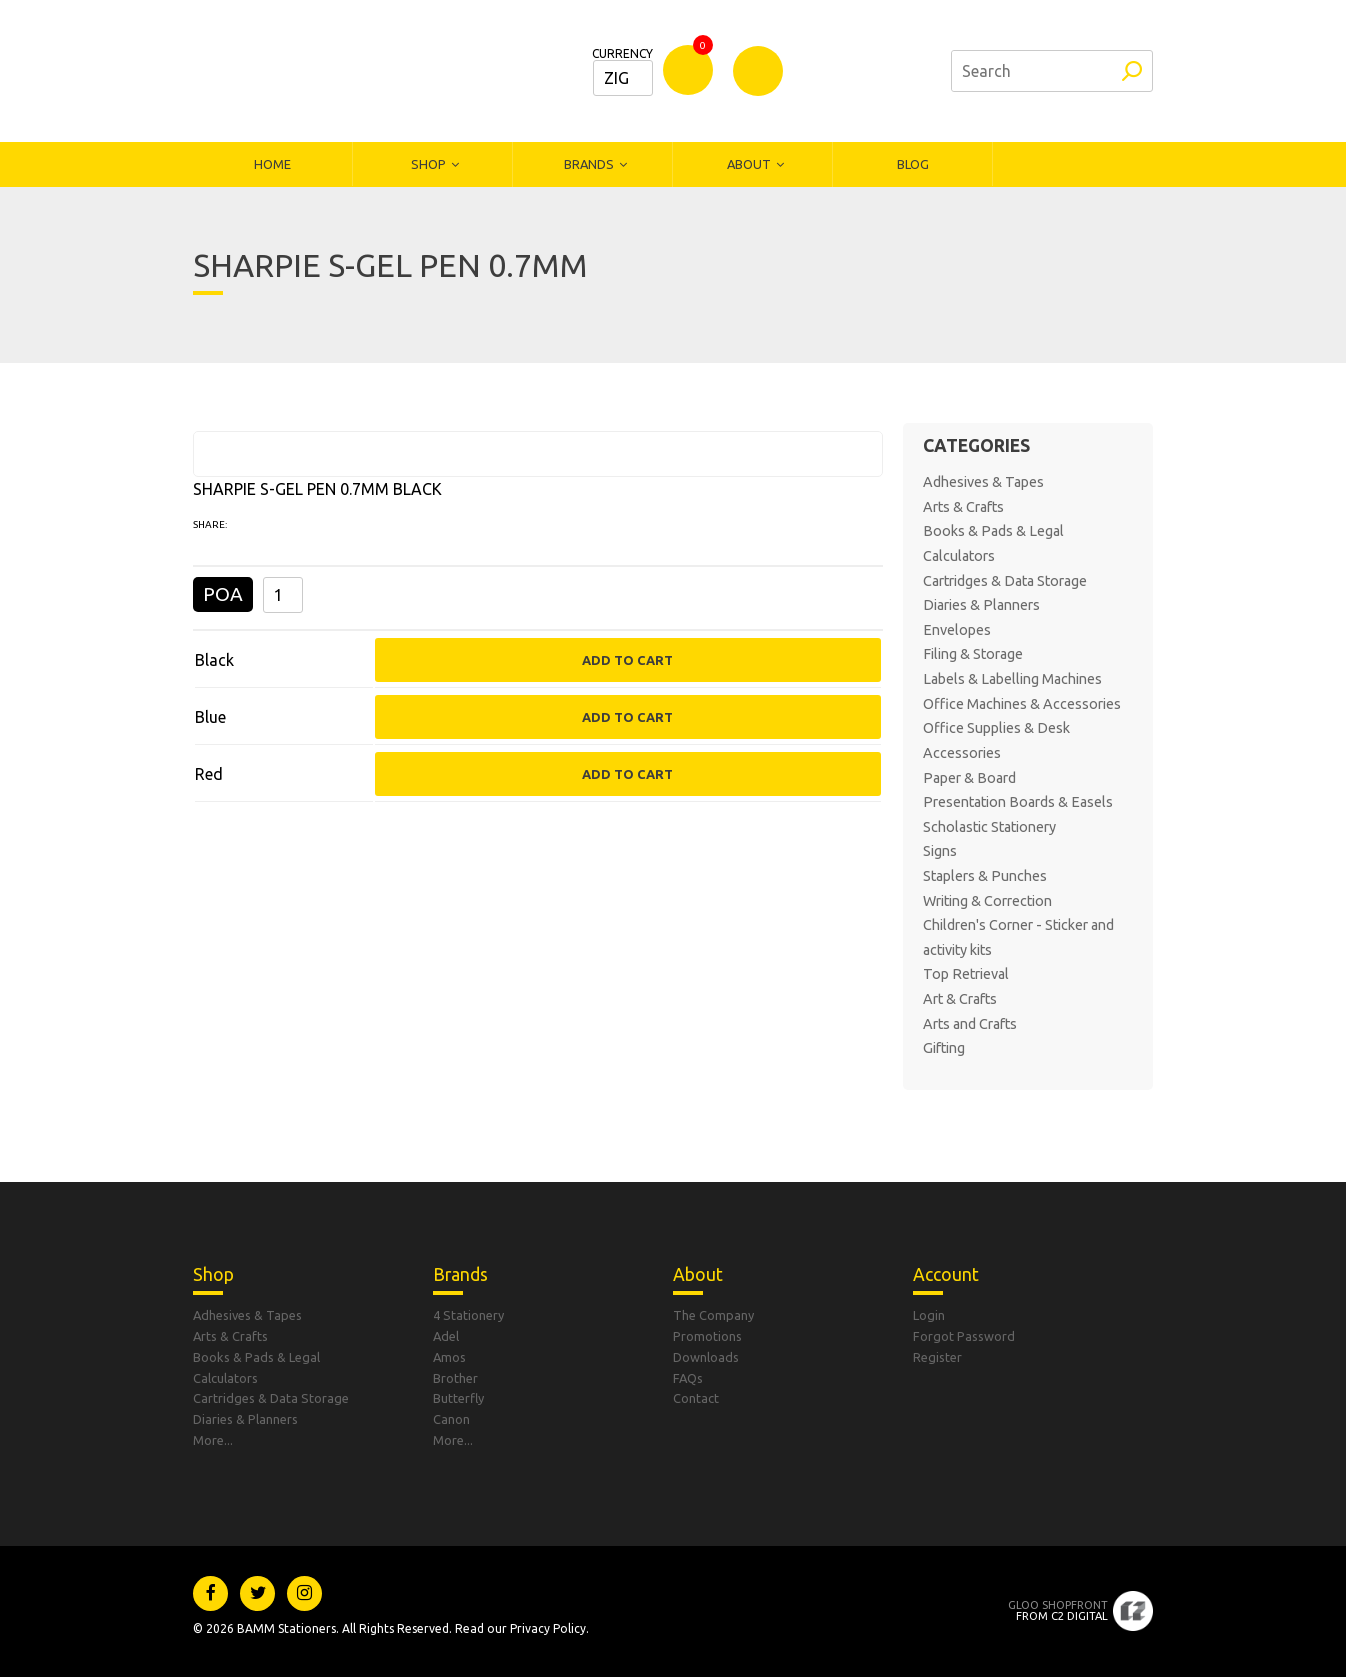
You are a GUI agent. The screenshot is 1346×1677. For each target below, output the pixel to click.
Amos (449, 1357)
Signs (940, 851)
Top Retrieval (966, 974)
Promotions (707, 1336)
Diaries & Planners (981, 605)
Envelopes (957, 630)
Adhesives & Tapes (983, 482)
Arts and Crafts (970, 1024)
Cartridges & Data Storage (1005, 581)
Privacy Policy (548, 1628)
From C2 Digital (1058, 1610)
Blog (913, 164)
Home (272, 164)
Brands (589, 164)
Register (937, 1357)
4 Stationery (468, 1315)
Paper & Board (969, 778)
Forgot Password (964, 1336)
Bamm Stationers (328, 71)
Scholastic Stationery (989, 827)
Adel (446, 1336)
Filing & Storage (973, 654)
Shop (428, 164)
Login (929, 1315)
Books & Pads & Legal (993, 531)
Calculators (959, 556)
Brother (455, 1378)
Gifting (944, 1048)
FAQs (688, 1378)
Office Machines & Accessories (1022, 704)
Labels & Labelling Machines (1012, 679)
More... (213, 1440)
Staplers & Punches (985, 876)
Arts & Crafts (963, 507)
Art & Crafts (960, 999)
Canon (451, 1419)
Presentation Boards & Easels (1018, 802)
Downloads (706, 1357)
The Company (713, 1315)
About (749, 164)
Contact (696, 1398)
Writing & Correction (987, 901)
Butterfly (458, 1398)
